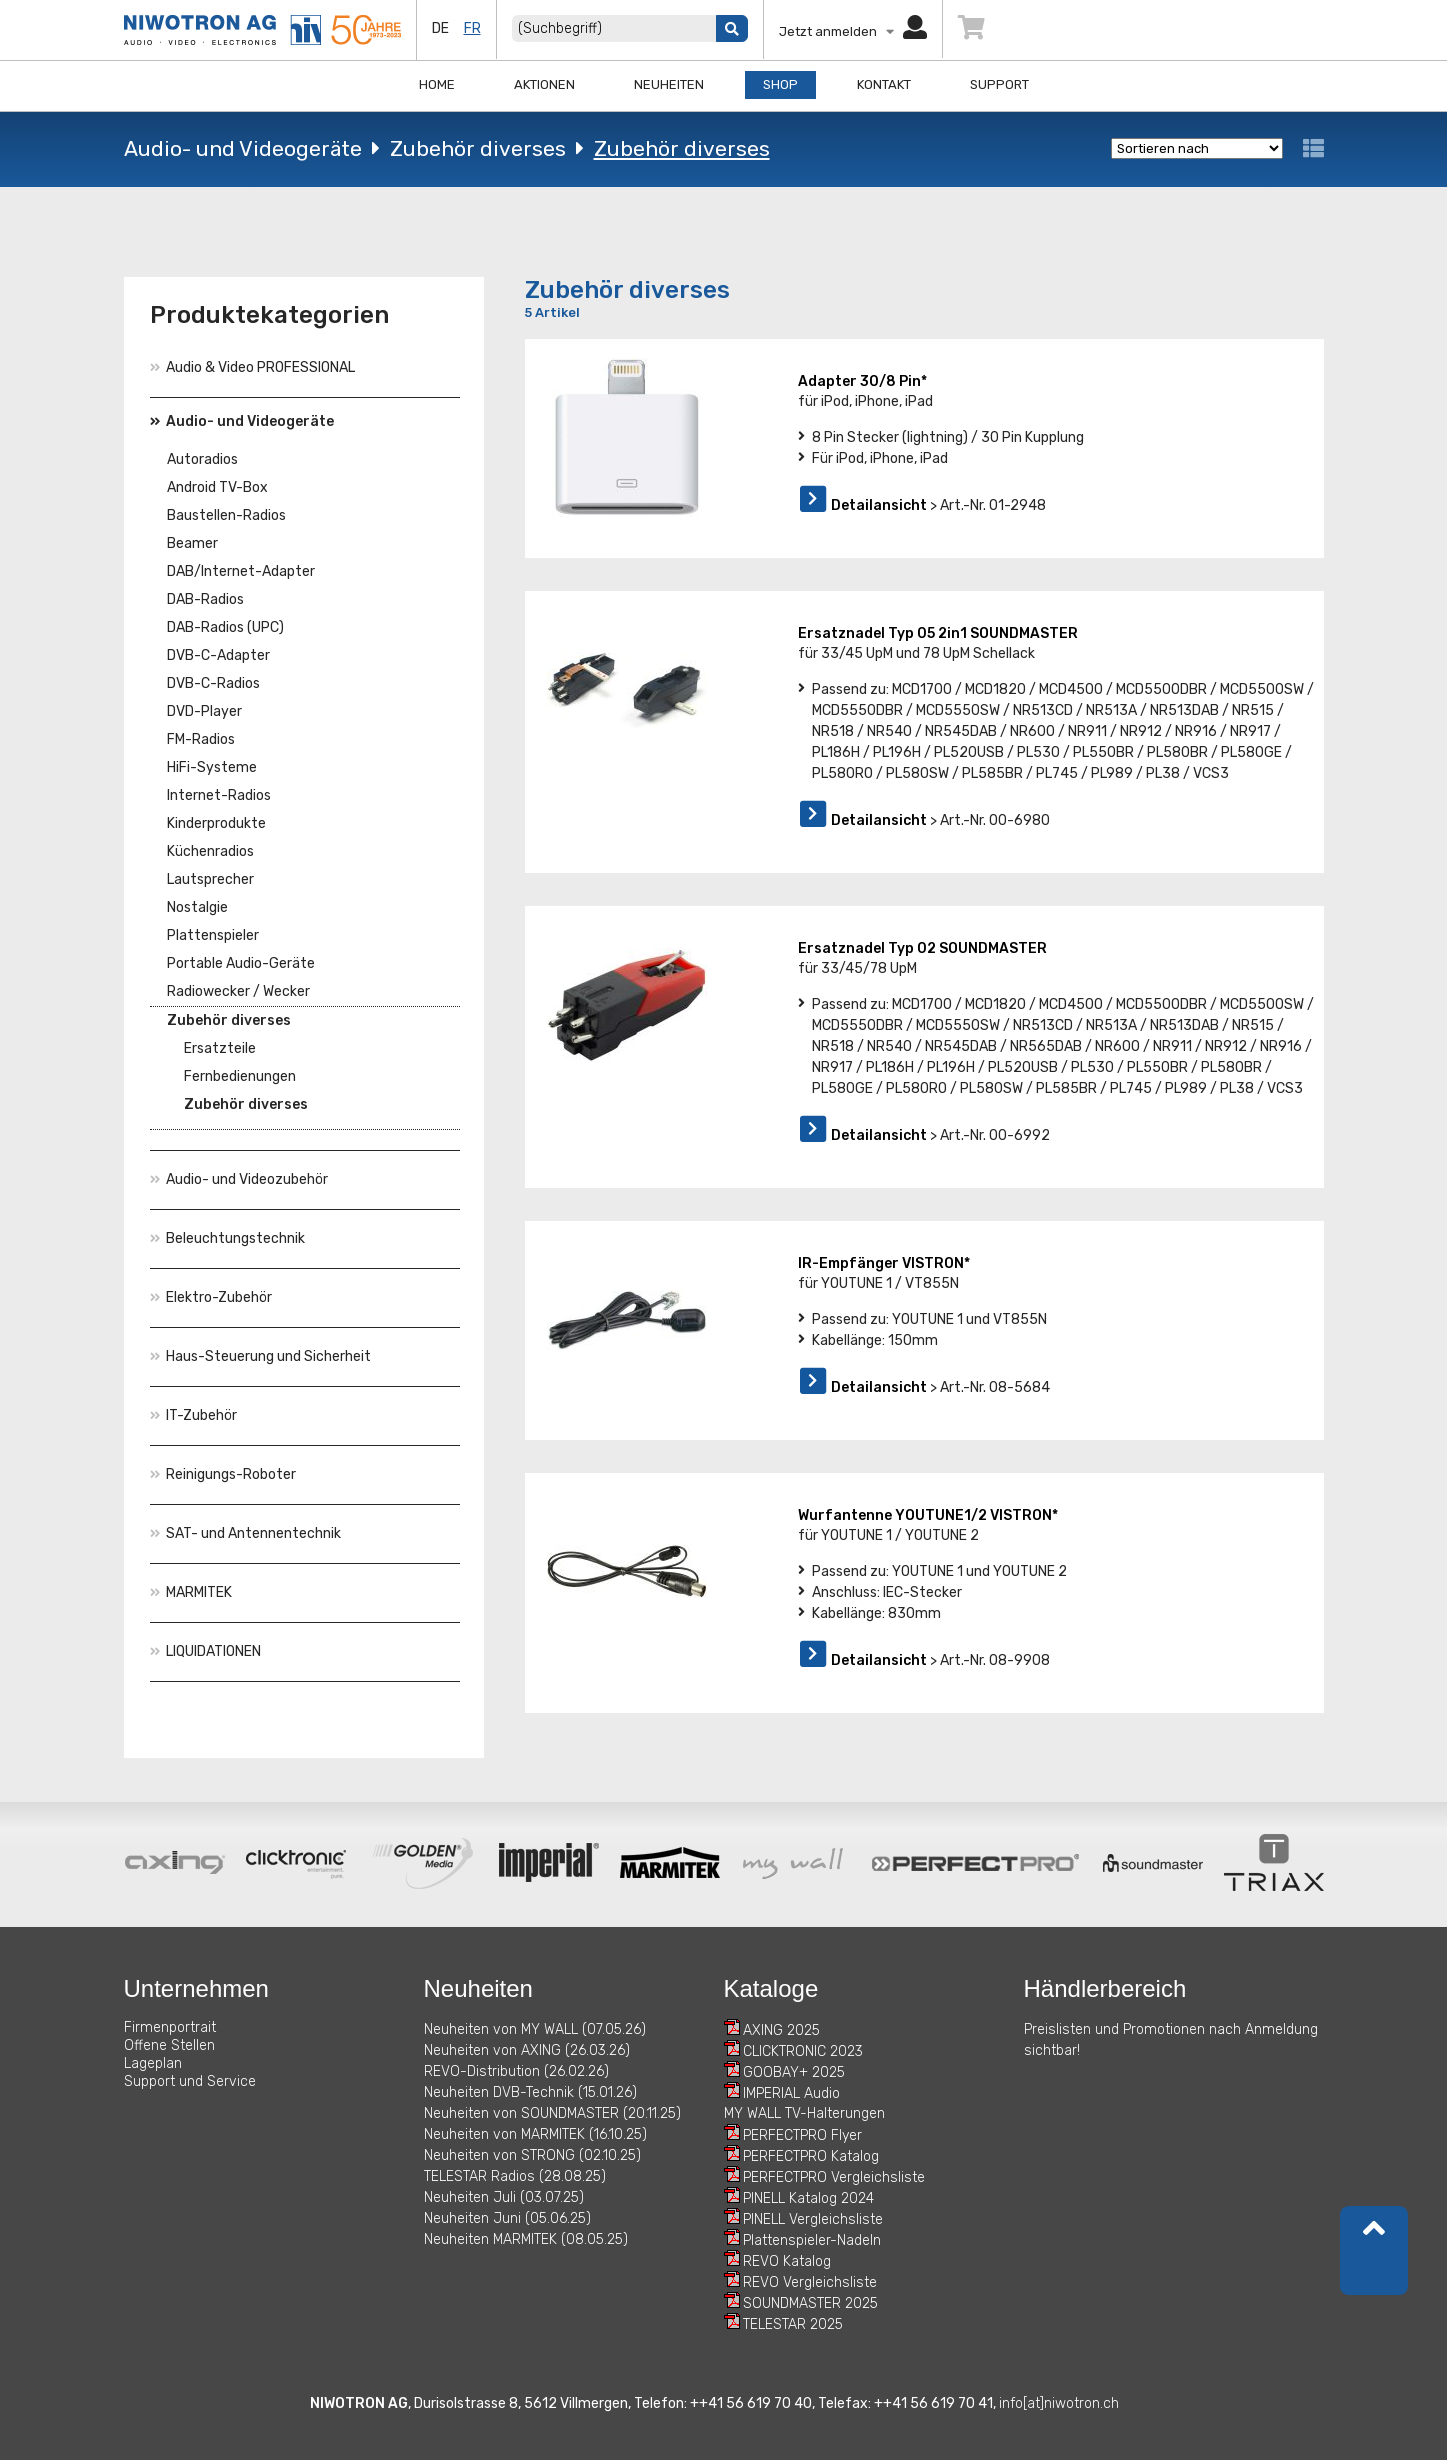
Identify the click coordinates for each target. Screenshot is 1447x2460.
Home (437, 84)
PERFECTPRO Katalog (811, 2156)
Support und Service (190, 2081)
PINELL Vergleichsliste (813, 2219)
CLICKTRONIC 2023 (803, 2051)
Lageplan (153, 2063)
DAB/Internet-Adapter (241, 571)
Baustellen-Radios (226, 515)
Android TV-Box (217, 487)
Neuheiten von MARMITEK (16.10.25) (535, 2134)
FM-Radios (201, 739)
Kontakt (884, 84)
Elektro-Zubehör (211, 1297)
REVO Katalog (787, 2261)
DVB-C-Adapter (218, 655)
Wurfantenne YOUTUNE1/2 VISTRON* (928, 1515)
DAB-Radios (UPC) (225, 627)
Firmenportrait (170, 2027)
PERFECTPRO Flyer (802, 2135)
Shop (780, 84)
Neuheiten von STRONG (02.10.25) (532, 2155)
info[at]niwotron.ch (1059, 2403)
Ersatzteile (220, 1048)
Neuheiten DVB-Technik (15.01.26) (530, 2092)
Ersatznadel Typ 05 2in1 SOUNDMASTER (938, 633)
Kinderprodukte (216, 823)
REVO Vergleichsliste (810, 2282)
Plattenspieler (213, 935)
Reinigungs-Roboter (223, 1474)
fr (472, 28)
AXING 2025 (781, 2030)
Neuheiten (669, 84)
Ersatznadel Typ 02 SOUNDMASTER (922, 948)
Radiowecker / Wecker (238, 991)
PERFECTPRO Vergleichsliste (834, 2177)
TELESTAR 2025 (793, 2324)
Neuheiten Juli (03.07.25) (504, 2197)
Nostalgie (197, 907)
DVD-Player (204, 711)
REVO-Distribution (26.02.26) (516, 2071)
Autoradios (202, 459)
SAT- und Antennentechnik (245, 1533)
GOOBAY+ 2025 (794, 2072)
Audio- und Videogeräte (243, 148)
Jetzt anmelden (853, 31)
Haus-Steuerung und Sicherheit (260, 1356)
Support (999, 84)
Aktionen (544, 84)
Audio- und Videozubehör (239, 1179)
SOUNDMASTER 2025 (810, 2303)
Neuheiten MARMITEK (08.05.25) (526, 2239)
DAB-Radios (205, 599)
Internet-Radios (219, 795)
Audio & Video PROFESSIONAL (252, 367)
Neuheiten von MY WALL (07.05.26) (535, 2029)
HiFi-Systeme (212, 767)
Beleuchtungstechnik (227, 1238)
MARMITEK (191, 1592)
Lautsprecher (210, 879)
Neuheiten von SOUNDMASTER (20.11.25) (552, 2113)
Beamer (192, 543)
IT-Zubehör (193, 1415)
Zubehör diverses (478, 148)
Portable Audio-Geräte (241, 963)
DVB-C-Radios (213, 683)
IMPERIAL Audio (791, 2093)
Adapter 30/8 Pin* (862, 381)
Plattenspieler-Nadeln (812, 2240)
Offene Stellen (169, 2045)
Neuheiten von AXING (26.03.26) (527, 2050)
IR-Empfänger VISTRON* (884, 1263)
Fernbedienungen (240, 1076)
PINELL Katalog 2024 (808, 2198)
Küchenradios (210, 851)
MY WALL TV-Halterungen (804, 2113)
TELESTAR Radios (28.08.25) (515, 2176)
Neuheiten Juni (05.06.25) (507, 2218)
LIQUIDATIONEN (205, 1651)
